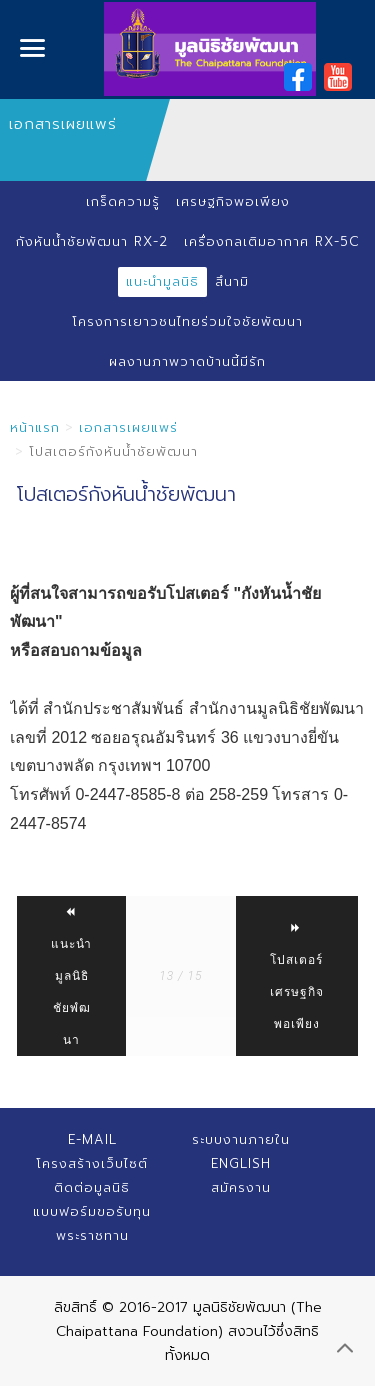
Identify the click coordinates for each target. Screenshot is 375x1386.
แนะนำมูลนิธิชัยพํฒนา (71, 976)
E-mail (92, 1139)
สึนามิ (232, 281)
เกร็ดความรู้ (123, 201)
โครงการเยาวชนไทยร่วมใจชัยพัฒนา (187, 321)
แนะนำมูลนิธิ (162, 281)
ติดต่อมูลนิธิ (92, 1187)
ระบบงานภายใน (241, 1139)
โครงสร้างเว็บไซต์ (92, 1163)
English (241, 1163)
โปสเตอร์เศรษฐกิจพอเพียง (297, 976)
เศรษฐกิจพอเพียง (233, 201)
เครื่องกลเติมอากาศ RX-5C (272, 241)
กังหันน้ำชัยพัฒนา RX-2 (92, 241)
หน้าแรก (35, 427)
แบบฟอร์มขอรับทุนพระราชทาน (92, 1223)
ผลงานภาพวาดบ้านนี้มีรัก (187, 361)
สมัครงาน (241, 1187)
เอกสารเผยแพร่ (128, 427)
